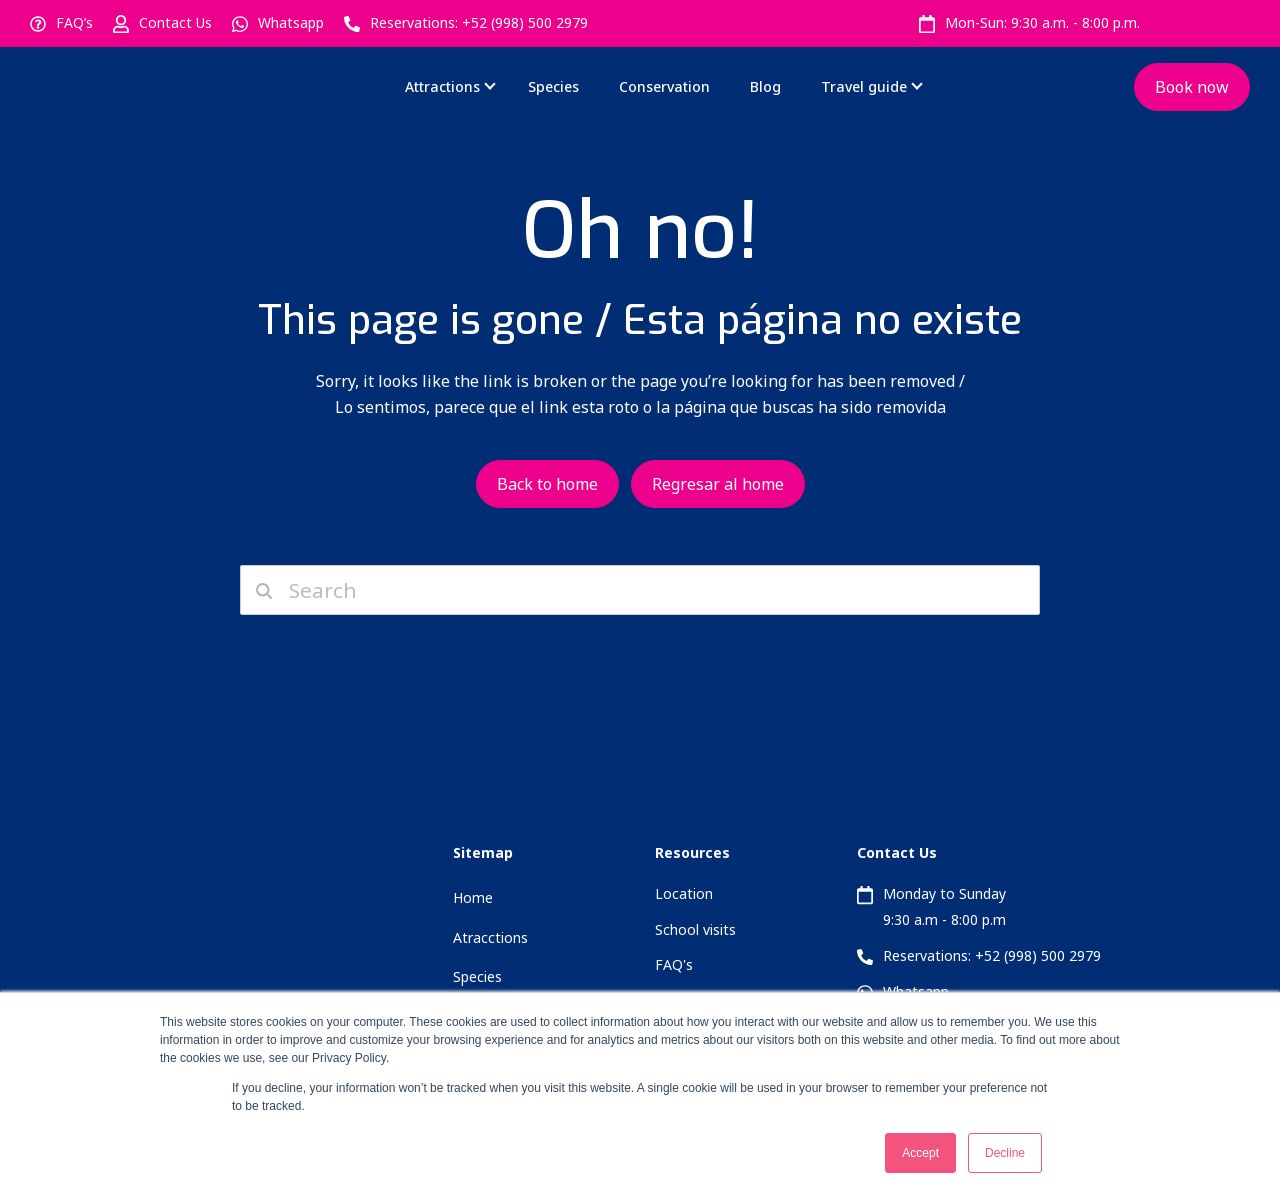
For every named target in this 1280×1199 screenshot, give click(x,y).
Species (553, 86)
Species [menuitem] (477, 976)
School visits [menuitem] (695, 929)
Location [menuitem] (684, 893)
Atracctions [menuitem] (490, 937)
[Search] (640, 590)
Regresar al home (718, 484)
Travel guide (864, 86)
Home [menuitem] (473, 897)
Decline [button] (1005, 1153)
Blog (765, 86)
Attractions (442, 86)
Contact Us (175, 22)
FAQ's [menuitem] (674, 964)
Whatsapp (291, 22)
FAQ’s (74, 22)
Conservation (664, 86)
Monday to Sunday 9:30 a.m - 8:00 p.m (944, 906)
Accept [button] (920, 1153)
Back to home (547, 484)
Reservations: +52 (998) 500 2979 (479, 22)
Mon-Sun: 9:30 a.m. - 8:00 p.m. (1042, 22)
